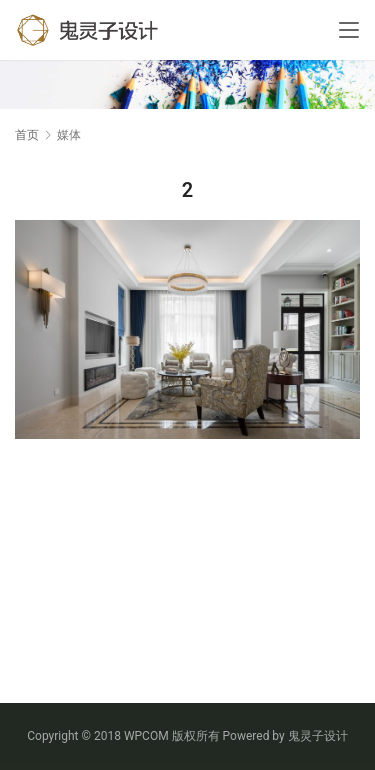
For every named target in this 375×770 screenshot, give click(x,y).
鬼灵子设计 (318, 736)
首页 (27, 135)
